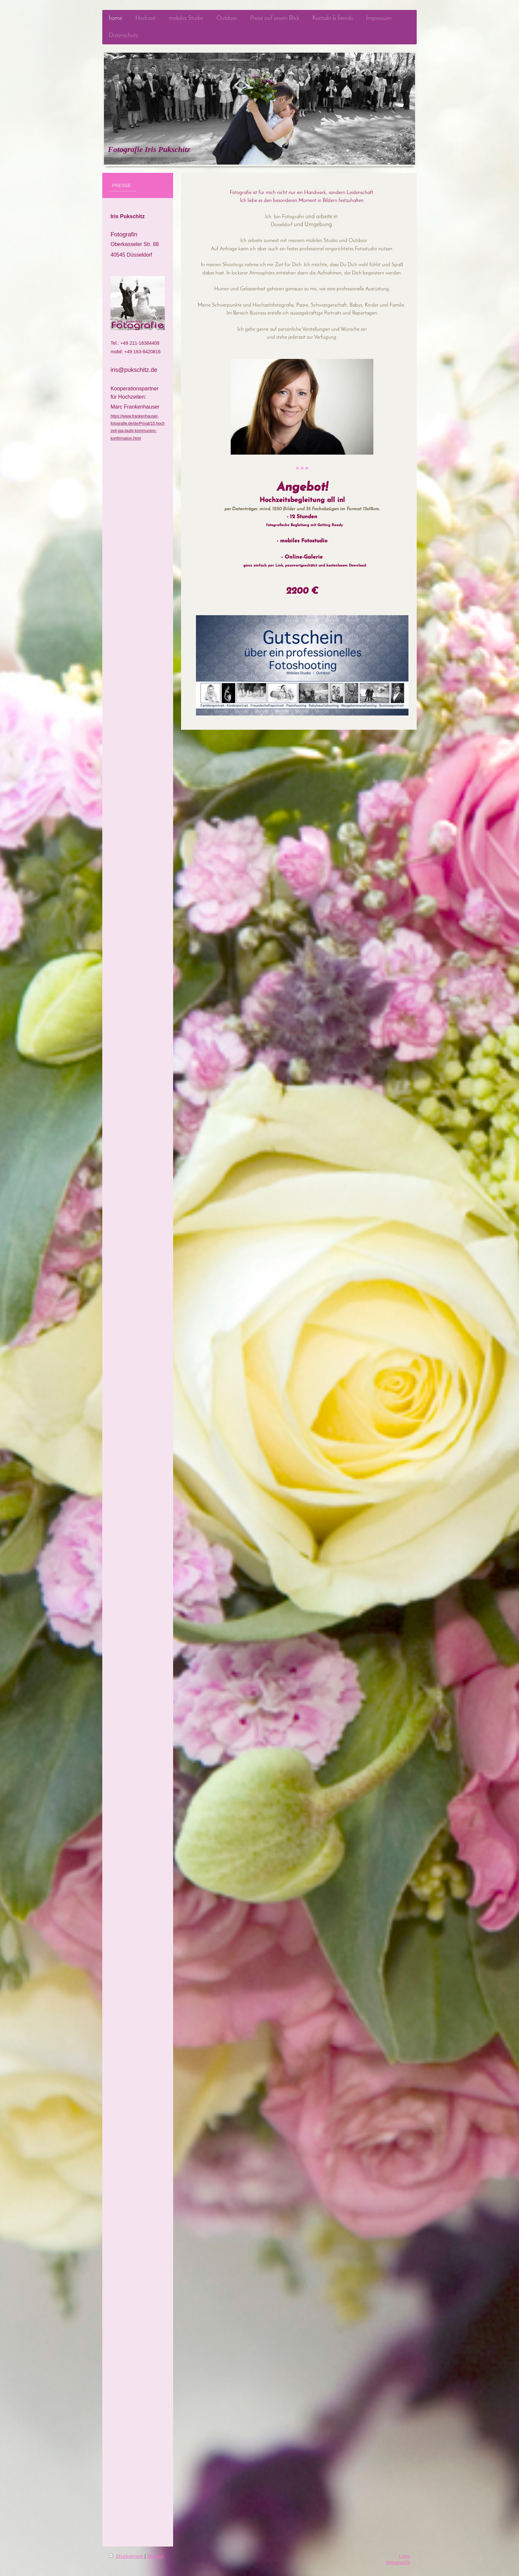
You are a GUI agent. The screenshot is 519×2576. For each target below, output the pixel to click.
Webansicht (398, 2562)
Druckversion (126, 2556)
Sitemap (155, 2556)
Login (404, 2556)
